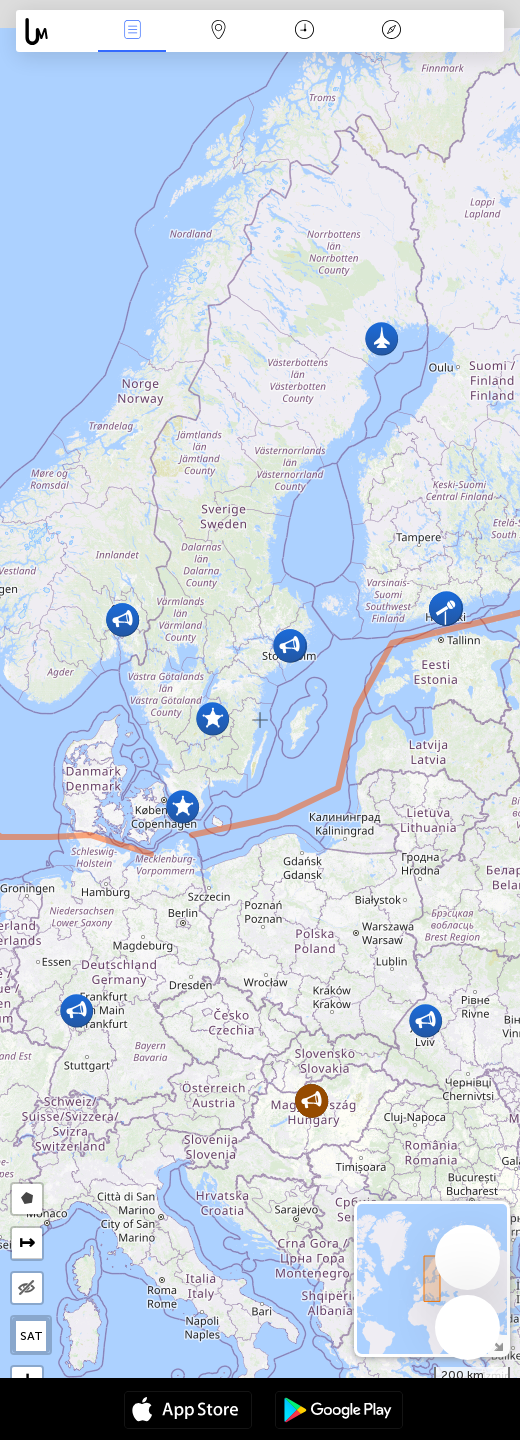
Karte (218, 31)
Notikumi (132, 31)
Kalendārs (304, 31)
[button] (122, 619)
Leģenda (391, 31)
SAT (31, 1336)
